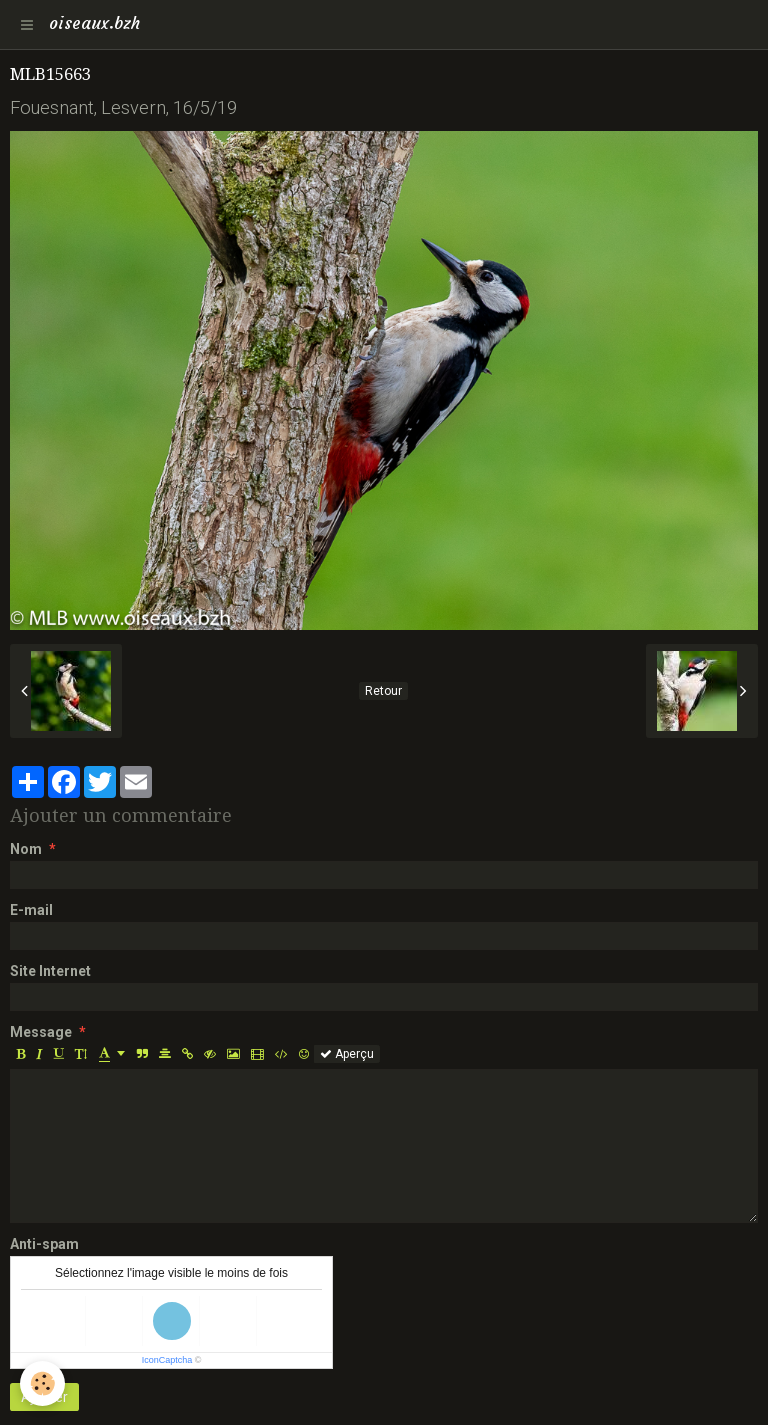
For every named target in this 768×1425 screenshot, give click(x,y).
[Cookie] (42, 1383)
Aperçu (347, 1054)
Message (41, 1032)
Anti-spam (44, 1244)
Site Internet (50, 971)
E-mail (31, 910)
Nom (26, 849)
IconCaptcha (167, 1360)
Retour (383, 691)
